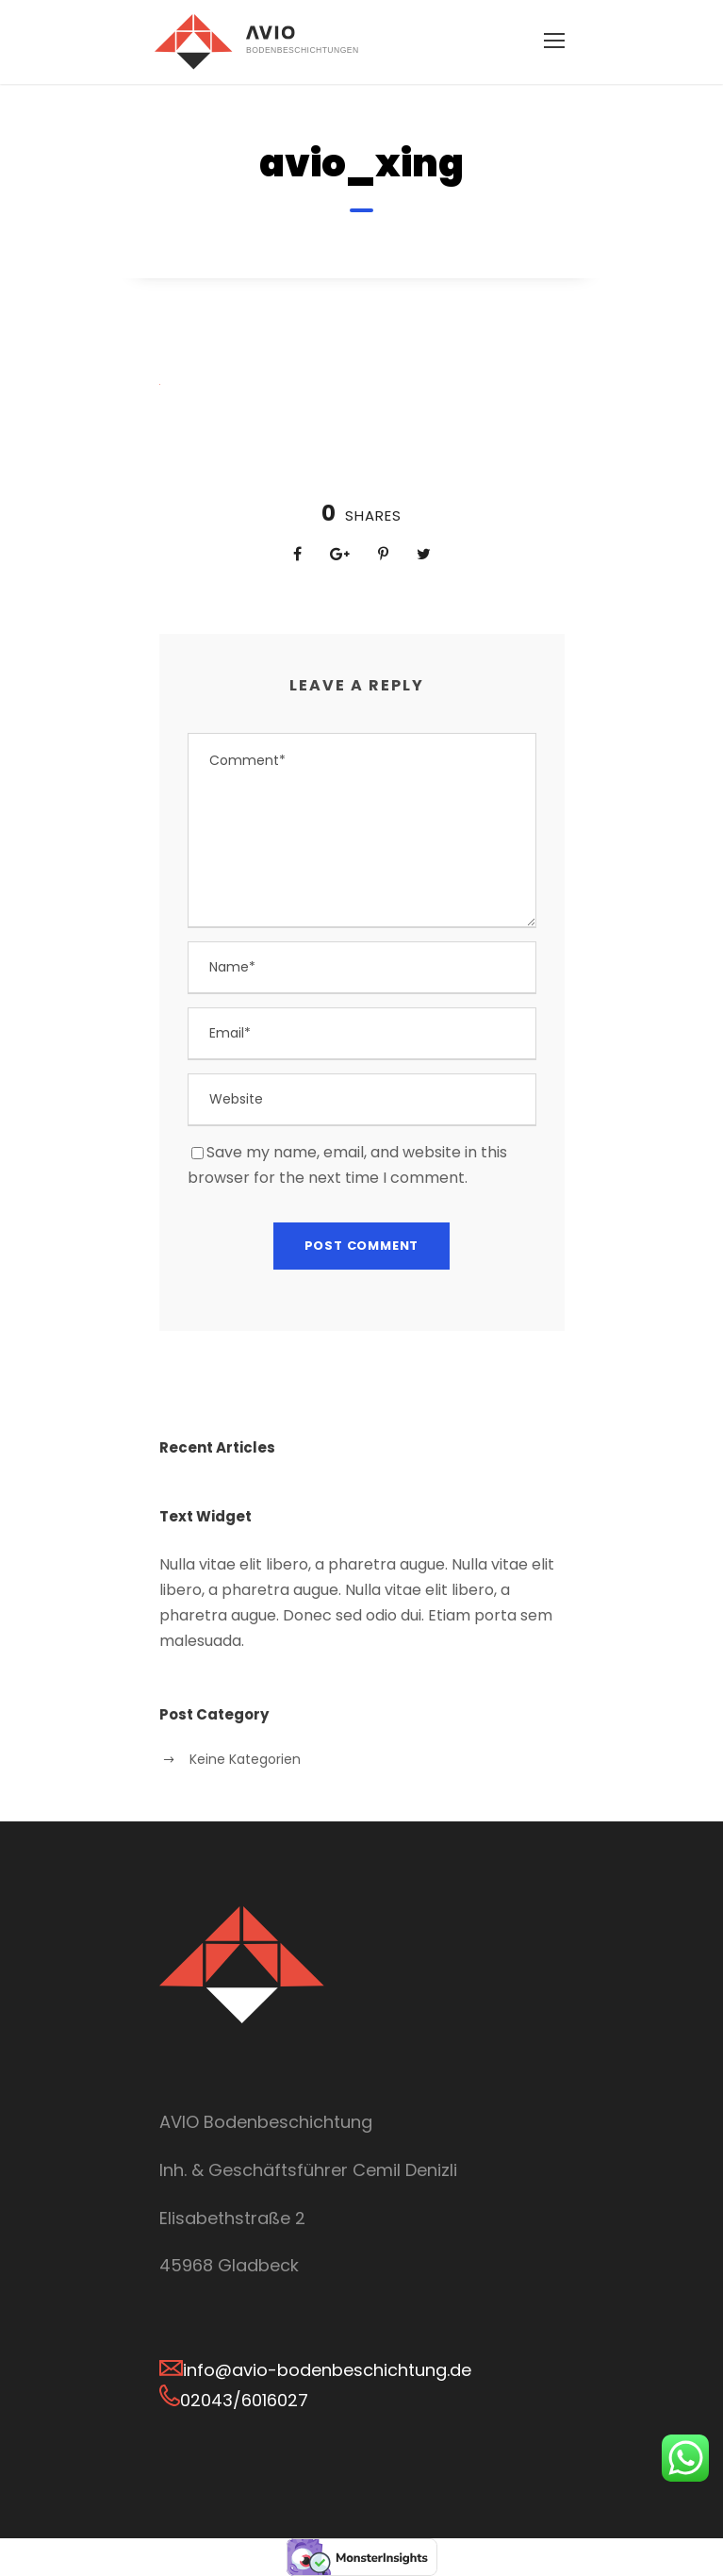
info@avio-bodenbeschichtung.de (327, 2370)
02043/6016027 (244, 2400)
